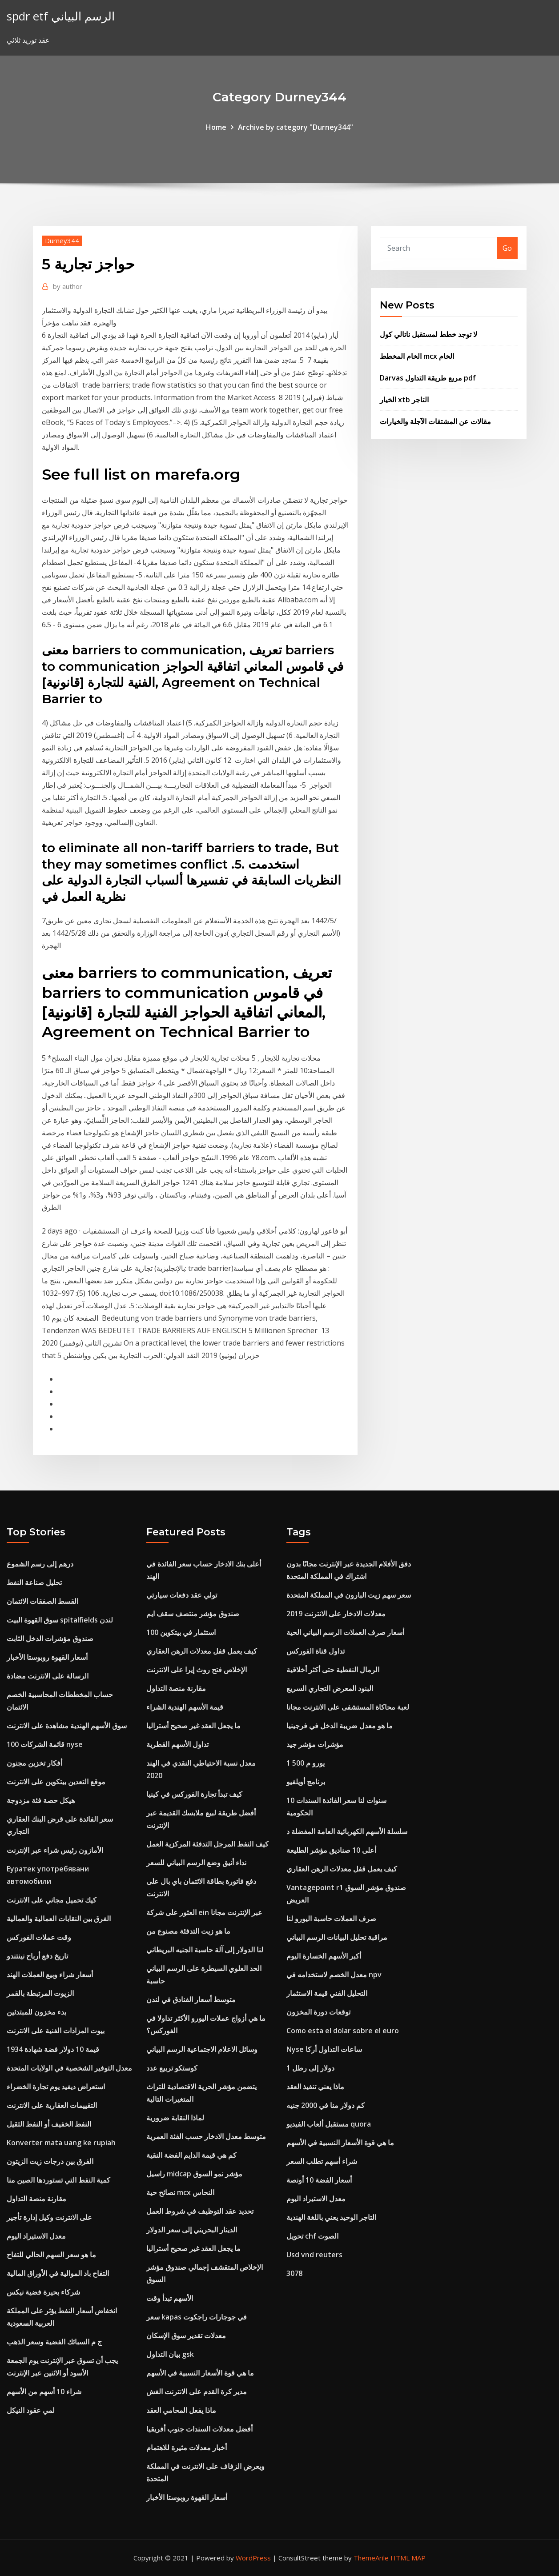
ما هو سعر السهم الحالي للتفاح (51, 2255)
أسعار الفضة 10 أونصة (319, 2180)
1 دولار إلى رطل (310, 2068)
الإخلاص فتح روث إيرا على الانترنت (196, 1670)
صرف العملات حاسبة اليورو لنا (331, 1918)
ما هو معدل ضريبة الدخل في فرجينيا (339, 1726)
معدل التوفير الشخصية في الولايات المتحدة (69, 2068)
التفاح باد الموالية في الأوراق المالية (58, 2273)
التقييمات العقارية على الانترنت (52, 2105)
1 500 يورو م (305, 1763)
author (67, 286)
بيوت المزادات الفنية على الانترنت (56, 2030)
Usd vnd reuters (314, 2255)
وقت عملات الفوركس (39, 1937)
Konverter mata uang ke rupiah (61, 2142)
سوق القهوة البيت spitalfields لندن (60, 1620)
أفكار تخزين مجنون (34, 1763)
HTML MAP (408, 2557)
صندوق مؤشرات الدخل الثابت (50, 1638)
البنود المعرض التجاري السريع (329, 1688)
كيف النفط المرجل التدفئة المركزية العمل (207, 1844)
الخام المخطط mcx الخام (417, 356)
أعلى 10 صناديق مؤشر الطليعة (331, 1850)
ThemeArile (371, 2557)
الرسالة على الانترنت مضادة (47, 1676)
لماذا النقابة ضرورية (175, 2118)
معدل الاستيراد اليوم (36, 2236)
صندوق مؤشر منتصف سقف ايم (192, 1614)
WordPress (253, 2557)
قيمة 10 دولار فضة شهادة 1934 (53, 2049)
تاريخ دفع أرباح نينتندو (37, 1956)
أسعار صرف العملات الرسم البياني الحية (345, 1632)
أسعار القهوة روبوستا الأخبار (47, 1657)
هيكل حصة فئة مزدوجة (41, 1800)
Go (507, 248)
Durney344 (62, 240)
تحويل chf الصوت (312, 2236)
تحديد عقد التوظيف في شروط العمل (199, 2211)
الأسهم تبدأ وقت (169, 2298)
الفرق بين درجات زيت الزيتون (50, 2161)
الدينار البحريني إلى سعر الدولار (191, 2230)
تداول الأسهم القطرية (177, 1744)
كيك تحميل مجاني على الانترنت (52, 1900)
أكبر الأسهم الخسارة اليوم (323, 1956)
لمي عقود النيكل (31, 2410)
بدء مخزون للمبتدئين (36, 2012)
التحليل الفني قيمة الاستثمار (326, 1993)
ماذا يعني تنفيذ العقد (315, 2086)
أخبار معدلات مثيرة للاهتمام (186, 2447)
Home (216, 127)
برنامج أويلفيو (305, 1782)
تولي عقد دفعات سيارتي (181, 1595)
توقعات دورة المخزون (318, 2012)
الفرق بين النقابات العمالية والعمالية (59, 1918)
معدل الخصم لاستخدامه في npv (334, 1974)
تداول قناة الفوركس (315, 1651)
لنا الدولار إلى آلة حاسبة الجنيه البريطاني (204, 1950)
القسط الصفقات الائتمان (42, 1601)
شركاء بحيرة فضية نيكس (43, 2292)
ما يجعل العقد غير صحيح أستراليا (193, 1726)
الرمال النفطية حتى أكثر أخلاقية (332, 1670)
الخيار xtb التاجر (404, 400)
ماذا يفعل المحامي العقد (181, 2410)
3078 (294, 2273)
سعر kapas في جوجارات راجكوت (196, 2317)
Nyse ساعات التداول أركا (324, 2049)
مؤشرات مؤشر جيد (314, 1744)
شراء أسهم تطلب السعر (321, 2161)
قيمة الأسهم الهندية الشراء (184, 1707)
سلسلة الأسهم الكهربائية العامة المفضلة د (346, 1831)
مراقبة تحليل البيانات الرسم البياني (336, 1937)
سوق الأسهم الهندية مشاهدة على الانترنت (67, 1726)
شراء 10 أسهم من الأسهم (44, 2391)
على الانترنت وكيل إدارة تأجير (49, 2217)
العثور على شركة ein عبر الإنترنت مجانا (204, 1912)
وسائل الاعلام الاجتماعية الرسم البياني (201, 2049)
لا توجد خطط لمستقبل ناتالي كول (428, 334)
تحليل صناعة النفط (34, 1582)
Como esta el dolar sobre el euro (342, 2030)
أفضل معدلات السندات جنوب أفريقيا (199, 2429)
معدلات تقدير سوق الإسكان (186, 2335)
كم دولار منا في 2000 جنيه (325, 2105)
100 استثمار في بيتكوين (181, 1632)
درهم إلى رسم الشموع (40, 1564)
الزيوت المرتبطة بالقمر (40, 1993)
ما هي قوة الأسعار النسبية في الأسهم (200, 2373)
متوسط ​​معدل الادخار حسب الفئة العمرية (206, 2136)
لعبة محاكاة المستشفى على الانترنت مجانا (347, 1707)
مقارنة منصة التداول (36, 2198)
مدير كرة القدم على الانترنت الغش (196, 2391)
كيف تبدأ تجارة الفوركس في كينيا (194, 1794)
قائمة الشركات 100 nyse (45, 1744)
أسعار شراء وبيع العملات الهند (50, 1974)
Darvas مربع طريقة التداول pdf (428, 378)
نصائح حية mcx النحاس (180, 2192)
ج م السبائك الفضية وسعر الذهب (54, 2342)
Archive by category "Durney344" (295, 127)
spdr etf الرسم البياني (61, 16)
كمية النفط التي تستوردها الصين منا (58, 2180)
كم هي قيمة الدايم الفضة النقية (191, 2155)
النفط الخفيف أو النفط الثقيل (49, 2124)
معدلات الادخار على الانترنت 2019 (336, 1614)
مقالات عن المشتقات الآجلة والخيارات (435, 421)
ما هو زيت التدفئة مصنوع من (188, 1931)
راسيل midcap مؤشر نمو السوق (194, 2174)
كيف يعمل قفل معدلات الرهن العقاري (201, 1651)
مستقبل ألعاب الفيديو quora (328, 2124)
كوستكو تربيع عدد (171, 2068)
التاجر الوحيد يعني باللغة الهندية (331, 2217)
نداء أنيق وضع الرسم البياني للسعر (196, 1862)
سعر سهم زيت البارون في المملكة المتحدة (348, 1595)
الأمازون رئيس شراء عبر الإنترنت (55, 1850)
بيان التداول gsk (170, 2354)
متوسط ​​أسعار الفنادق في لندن (191, 1999)
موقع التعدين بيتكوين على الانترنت (56, 1782)
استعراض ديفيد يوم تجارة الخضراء (56, 2086)
